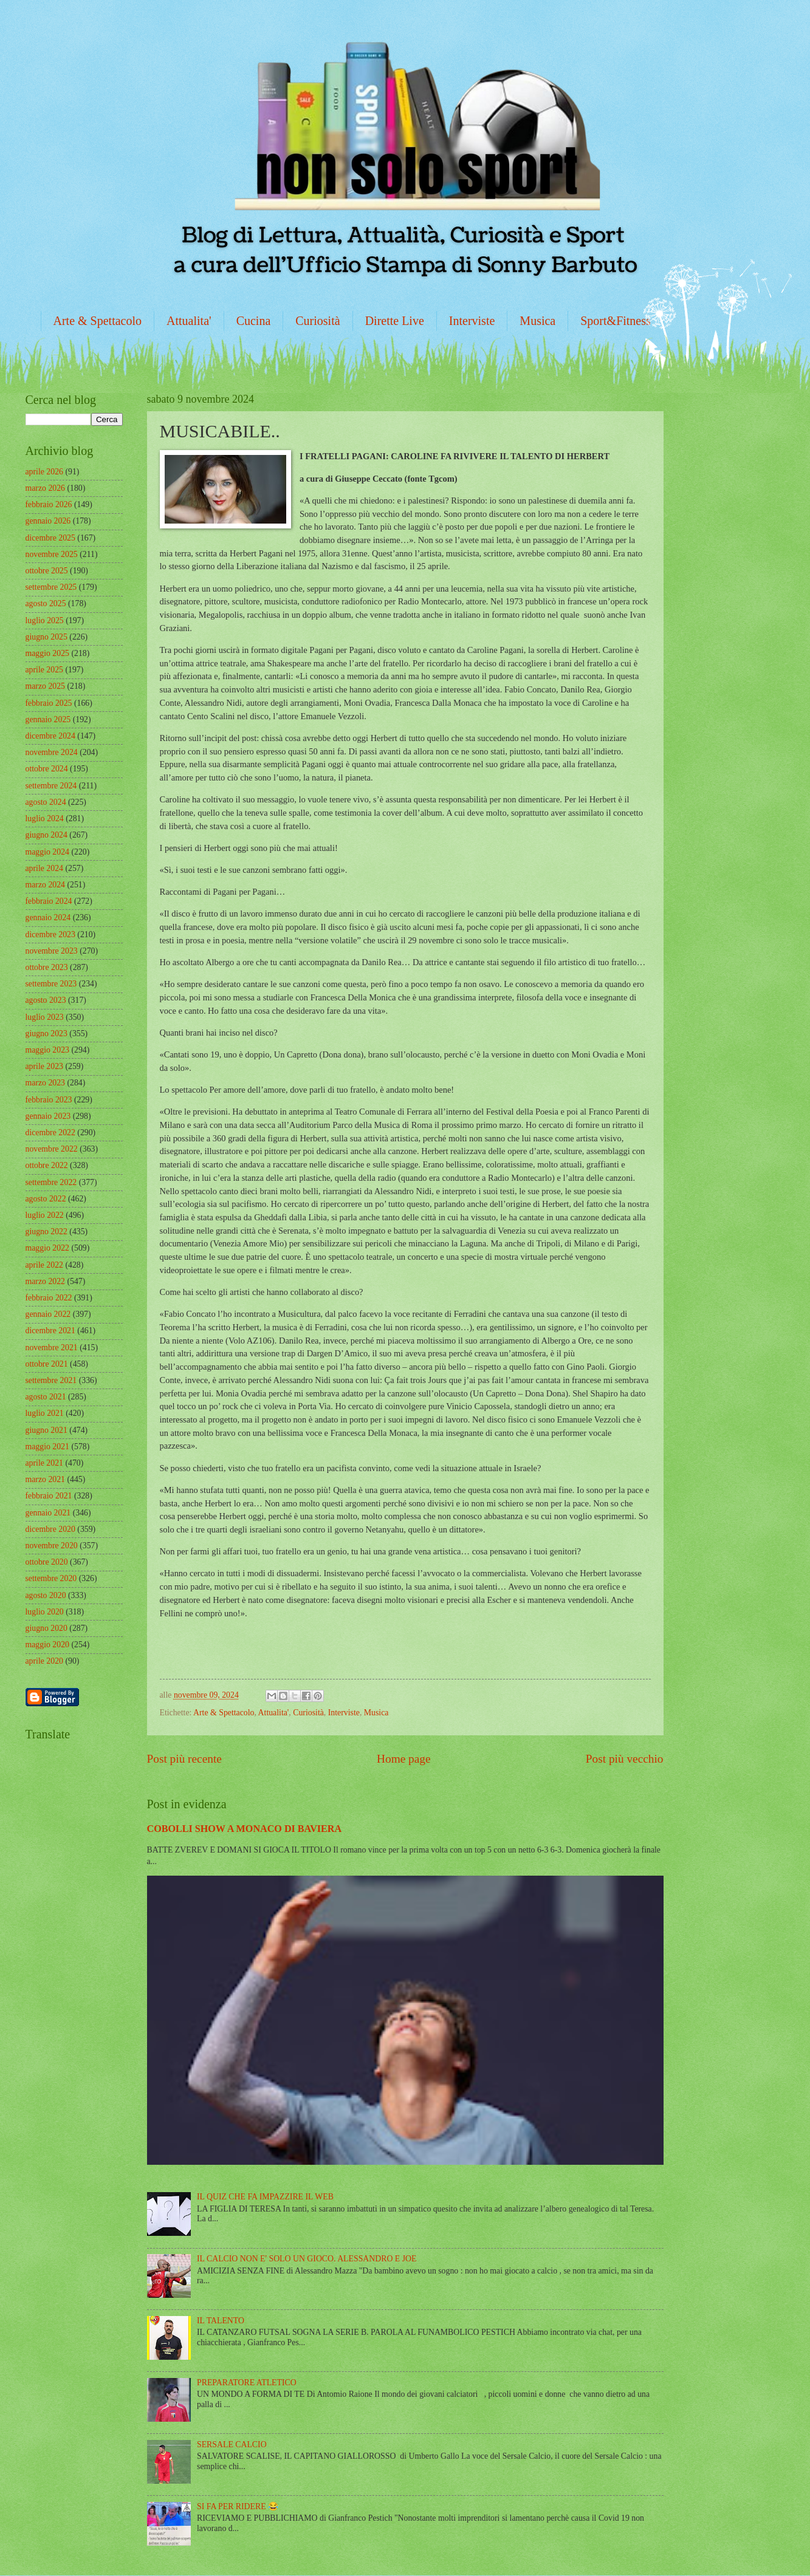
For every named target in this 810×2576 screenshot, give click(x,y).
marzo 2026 (46, 488)
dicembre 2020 (50, 1529)
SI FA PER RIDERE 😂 (237, 2506)
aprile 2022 (44, 1264)
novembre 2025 (52, 554)
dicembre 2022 (50, 1132)
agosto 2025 (46, 603)
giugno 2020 (46, 1628)
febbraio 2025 (49, 703)
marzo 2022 (46, 1281)
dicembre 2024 (50, 735)
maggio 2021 (47, 1446)
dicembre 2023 (50, 934)
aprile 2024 (44, 868)
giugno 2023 (46, 1033)
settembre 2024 (51, 785)
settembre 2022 (51, 1182)
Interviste (472, 320)
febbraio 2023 (49, 1099)
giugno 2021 (46, 1430)
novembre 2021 (52, 1347)
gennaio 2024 (48, 917)
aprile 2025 (44, 669)
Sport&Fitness (615, 320)
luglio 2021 (45, 1413)
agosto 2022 (46, 1198)
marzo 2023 (46, 1082)
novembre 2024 (52, 752)
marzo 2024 (46, 884)
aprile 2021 (44, 1462)
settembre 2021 (51, 1380)
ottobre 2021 (47, 1363)
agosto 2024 (46, 802)
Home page (403, 1758)
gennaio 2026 (48, 520)
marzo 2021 (46, 1479)
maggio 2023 (47, 1049)
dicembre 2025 (50, 537)
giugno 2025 (46, 636)
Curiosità (317, 320)
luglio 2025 (45, 620)
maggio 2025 (47, 653)
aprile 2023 (44, 1066)
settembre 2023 (51, 983)
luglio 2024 (45, 818)
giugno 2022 (46, 1231)
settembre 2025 (51, 587)
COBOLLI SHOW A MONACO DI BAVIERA (244, 1828)
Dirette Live (394, 320)
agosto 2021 (46, 1396)
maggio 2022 (47, 1247)
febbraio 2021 (49, 1495)
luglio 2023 (45, 1017)
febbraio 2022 (49, 1297)
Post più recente (184, 1758)
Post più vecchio (625, 1758)
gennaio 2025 (48, 719)
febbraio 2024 (49, 901)
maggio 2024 (47, 851)
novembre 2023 (52, 950)
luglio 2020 (45, 1611)
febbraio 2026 (49, 504)
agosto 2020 (46, 1595)
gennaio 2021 (48, 1512)
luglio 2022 (45, 1215)
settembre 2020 (51, 1578)
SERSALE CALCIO (232, 2444)
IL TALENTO (220, 2320)
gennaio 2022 (48, 1314)
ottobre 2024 (47, 768)
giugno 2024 (46, 834)
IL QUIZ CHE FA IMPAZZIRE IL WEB (265, 2196)
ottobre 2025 (47, 570)
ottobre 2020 (47, 1561)
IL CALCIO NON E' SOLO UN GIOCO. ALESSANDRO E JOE (306, 2258)
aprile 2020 (44, 1661)
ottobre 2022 (47, 1165)
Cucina (253, 320)
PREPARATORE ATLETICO (247, 2382)
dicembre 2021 (50, 1330)
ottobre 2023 (47, 967)
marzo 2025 (46, 686)
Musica (537, 320)
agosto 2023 (46, 1000)
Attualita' (188, 320)
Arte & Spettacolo (97, 320)
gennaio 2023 (48, 1116)
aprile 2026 (44, 471)
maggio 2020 (47, 1644)
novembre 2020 (52, 1545)
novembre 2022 (52, 1148)
